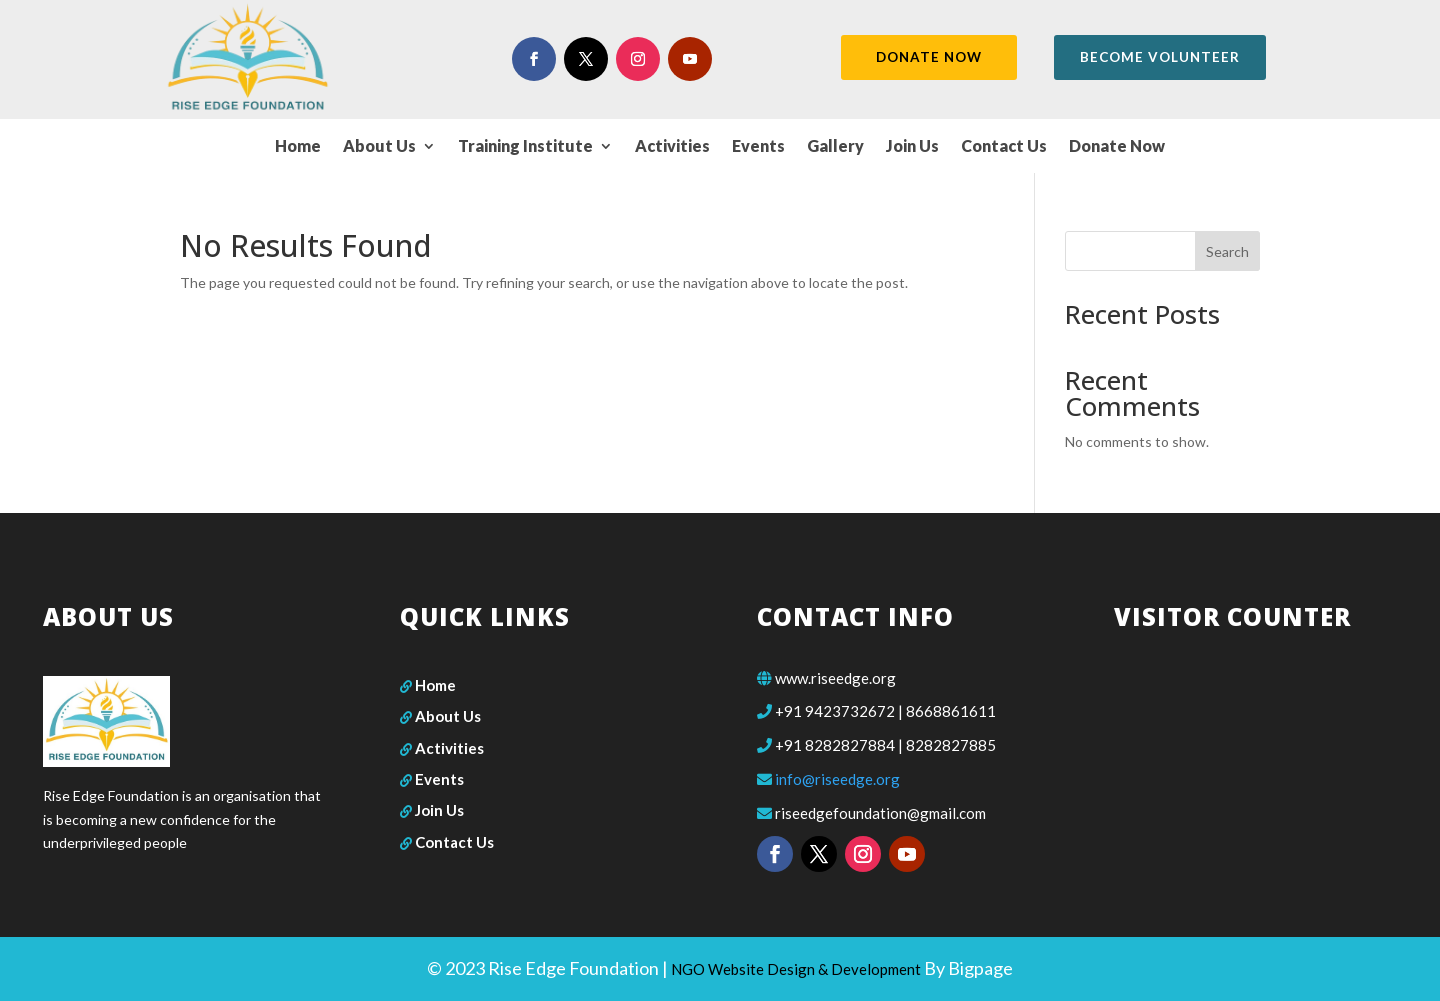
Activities (672, 147)
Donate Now (1117, 147)
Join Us (912, 147)
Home (298, 147)
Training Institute (525, 147)
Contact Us (1004, 147)
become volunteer (1162, 57)
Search (1227, 251)
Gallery (835, 147)
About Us (379, 147)
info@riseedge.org (837, 779)
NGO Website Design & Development (796, 969)
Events (758, 147)
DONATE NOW (926, 57)
